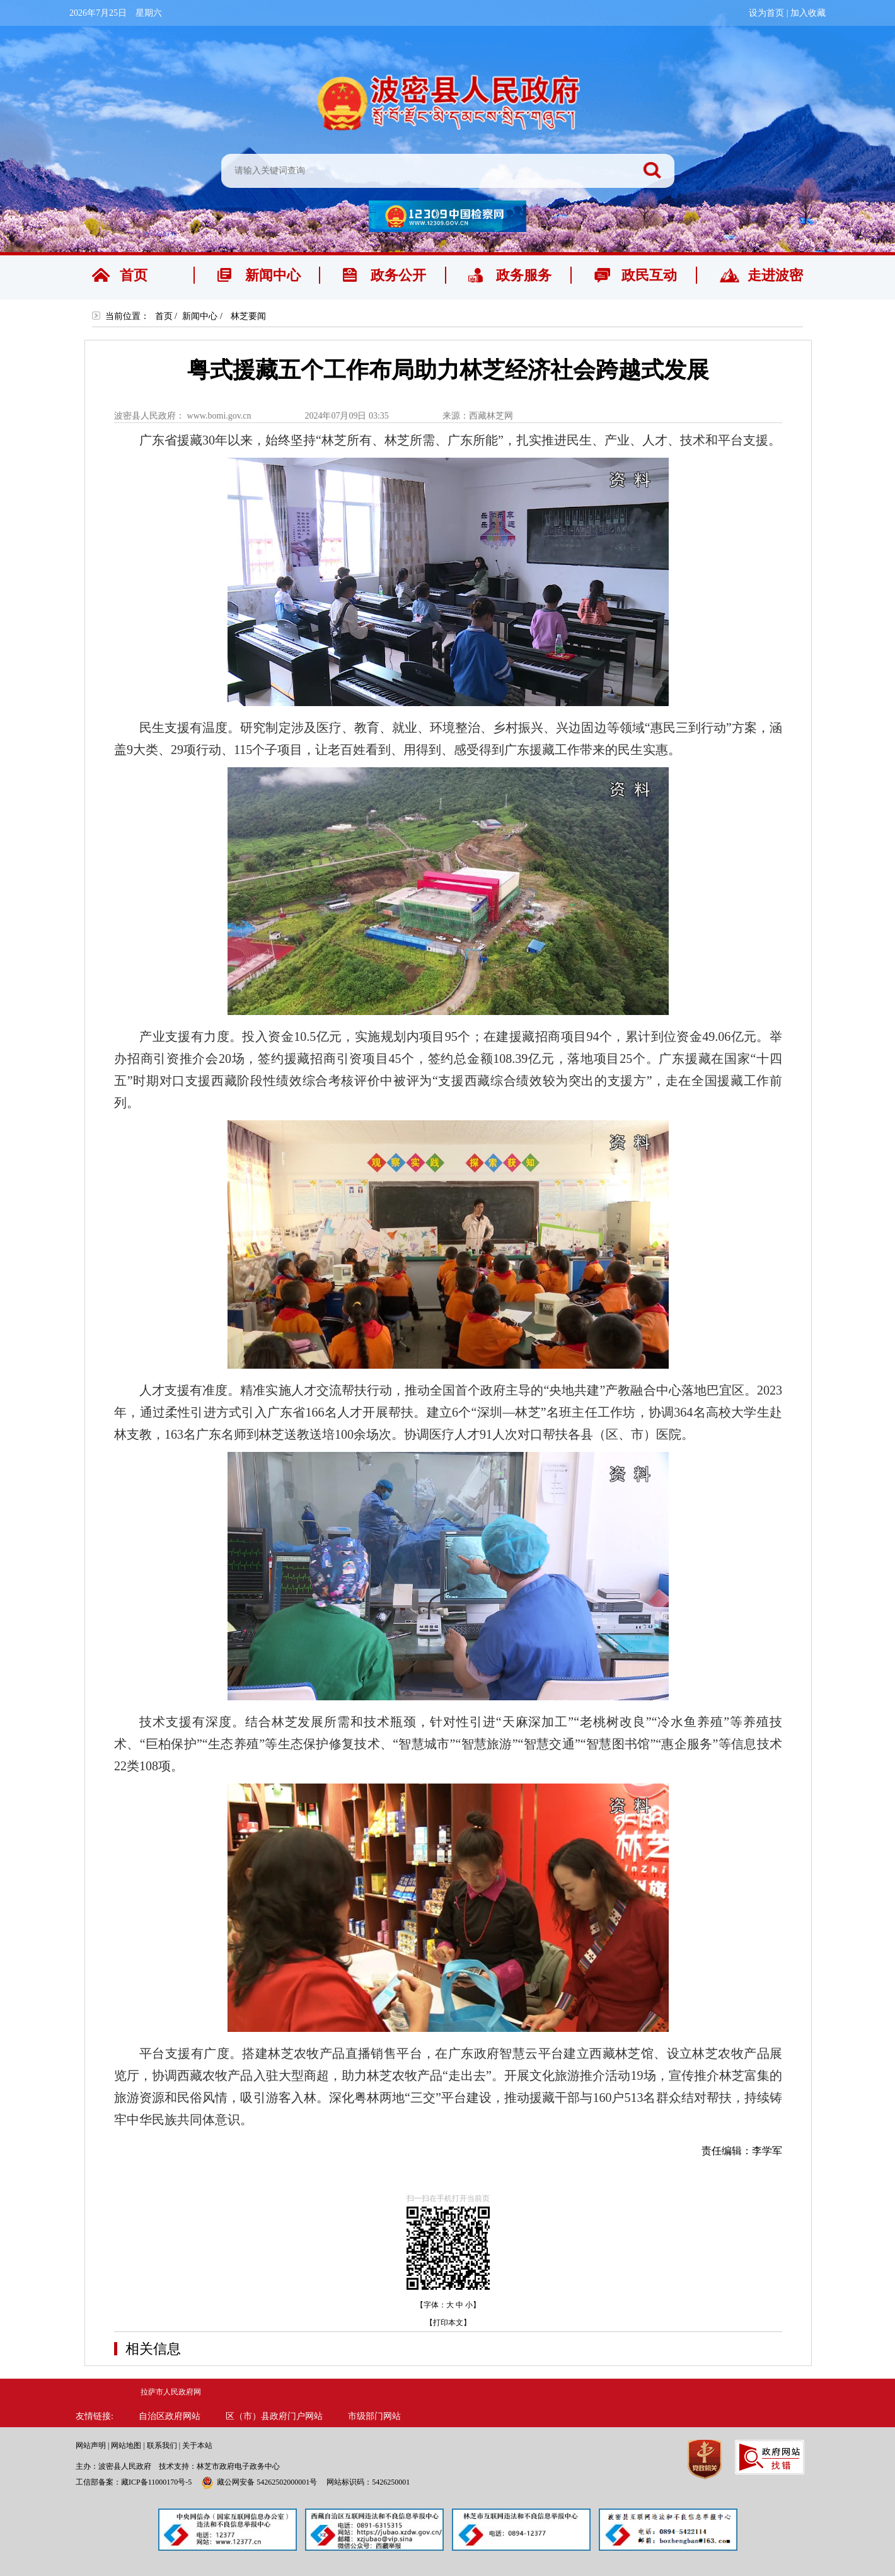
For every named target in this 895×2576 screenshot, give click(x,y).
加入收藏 (808, 13)
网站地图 (126, 2445)
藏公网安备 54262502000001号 (259, 2482)
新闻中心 (199, 316)
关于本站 (197, 2445)
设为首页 (766, 13)
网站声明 (91, 2445)
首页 (164, 316)
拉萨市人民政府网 (171, 2391)
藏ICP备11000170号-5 (156, 2482)
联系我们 (162, 2445)
